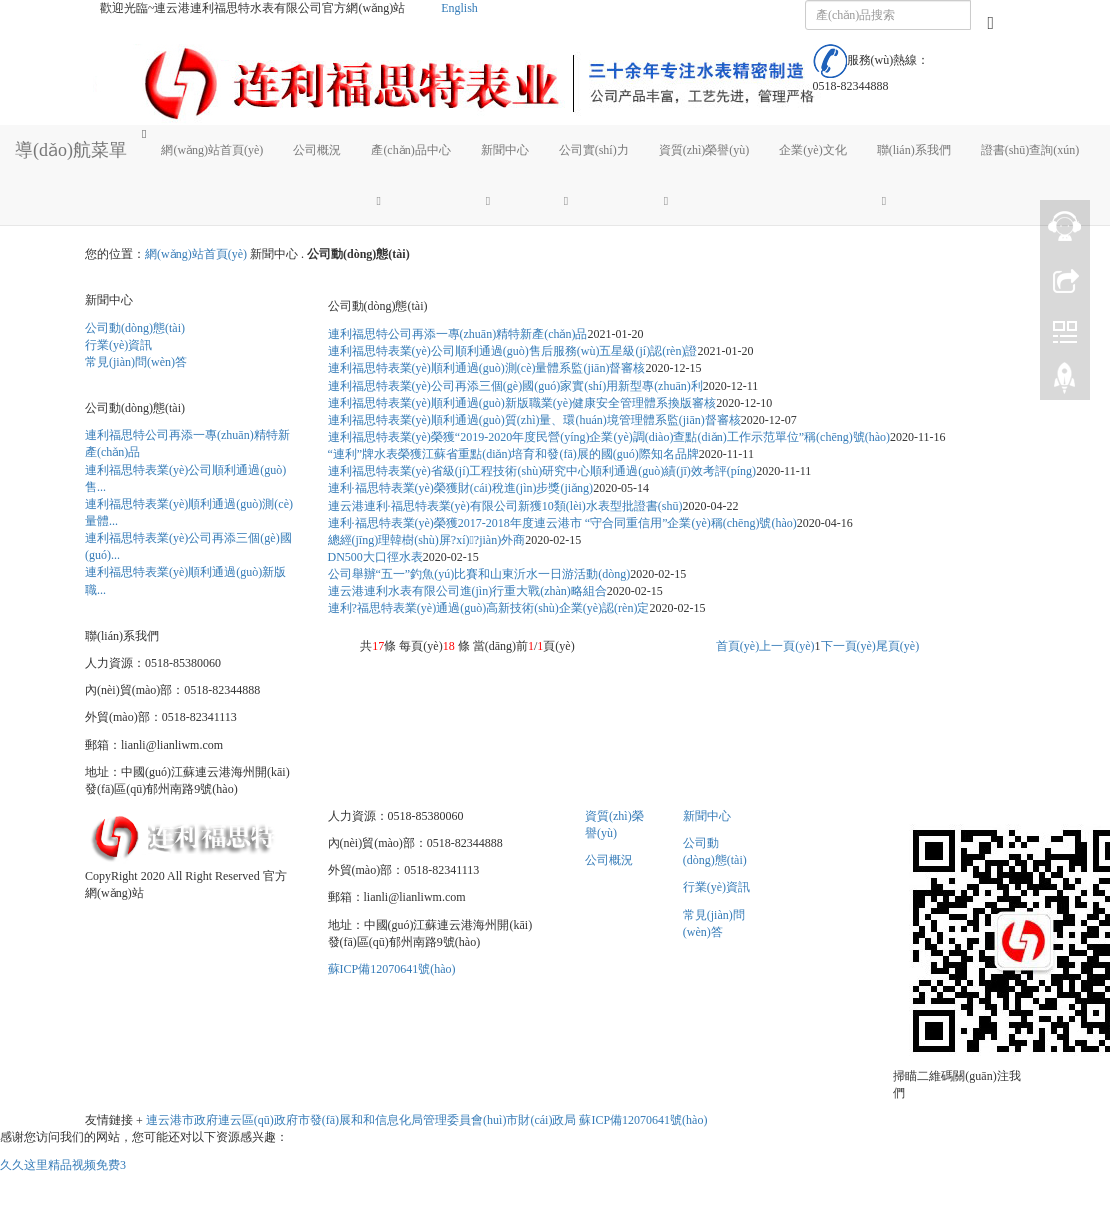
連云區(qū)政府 (258, 1120)
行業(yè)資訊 (118, 345)
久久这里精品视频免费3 (63, 1165)
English (459, 8)
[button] (410, 200)
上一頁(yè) (786, 646)
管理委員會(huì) (464, 1120)
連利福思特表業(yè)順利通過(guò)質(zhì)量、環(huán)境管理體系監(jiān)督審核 (534, 420)
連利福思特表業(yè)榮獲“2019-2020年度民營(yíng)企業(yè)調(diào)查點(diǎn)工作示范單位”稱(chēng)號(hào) (609, 437)
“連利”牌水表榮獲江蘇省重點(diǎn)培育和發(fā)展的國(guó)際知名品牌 (513, 454)
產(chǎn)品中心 (410, 150)
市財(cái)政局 (541, 1120)
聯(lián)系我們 (914, 150)
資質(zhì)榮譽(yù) (704, 150)
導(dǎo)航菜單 (71, 150)
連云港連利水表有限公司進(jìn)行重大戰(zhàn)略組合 (467, 591)
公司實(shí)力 (594, 150)
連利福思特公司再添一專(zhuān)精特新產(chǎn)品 (458, 334)
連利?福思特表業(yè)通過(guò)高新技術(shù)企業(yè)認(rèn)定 (489, 608)
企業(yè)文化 (812, 150)
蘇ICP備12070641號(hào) (392, 969)
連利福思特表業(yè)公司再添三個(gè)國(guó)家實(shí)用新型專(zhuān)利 (515, 386)
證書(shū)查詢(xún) (1030, 150)
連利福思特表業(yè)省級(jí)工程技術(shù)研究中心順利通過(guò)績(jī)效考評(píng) (542, 471)
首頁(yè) (737, 646)
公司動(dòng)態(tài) (135, 328)
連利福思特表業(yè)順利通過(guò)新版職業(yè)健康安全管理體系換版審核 (522, 403)
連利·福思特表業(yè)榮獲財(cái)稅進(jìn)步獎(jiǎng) (461, 488)
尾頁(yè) (897, 646)
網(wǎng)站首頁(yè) (212, 150)
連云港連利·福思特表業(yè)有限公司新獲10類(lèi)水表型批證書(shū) (505, 506)
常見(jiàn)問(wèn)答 (136, 362)
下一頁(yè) (848, 646)
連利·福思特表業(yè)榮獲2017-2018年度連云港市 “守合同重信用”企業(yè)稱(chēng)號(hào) (562, 523)
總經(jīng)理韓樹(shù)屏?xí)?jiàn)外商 (427, 540)
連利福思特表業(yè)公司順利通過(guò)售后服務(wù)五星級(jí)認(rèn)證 (513, 351)
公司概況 (317, 150)
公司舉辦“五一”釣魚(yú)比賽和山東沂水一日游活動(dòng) (479, 574)
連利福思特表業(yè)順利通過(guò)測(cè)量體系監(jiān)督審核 (487, 368)
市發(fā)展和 (330, 1120)
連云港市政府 (182, 1120)
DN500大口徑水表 (375, 557)
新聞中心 (505, 150)
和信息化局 (393, 1120)
